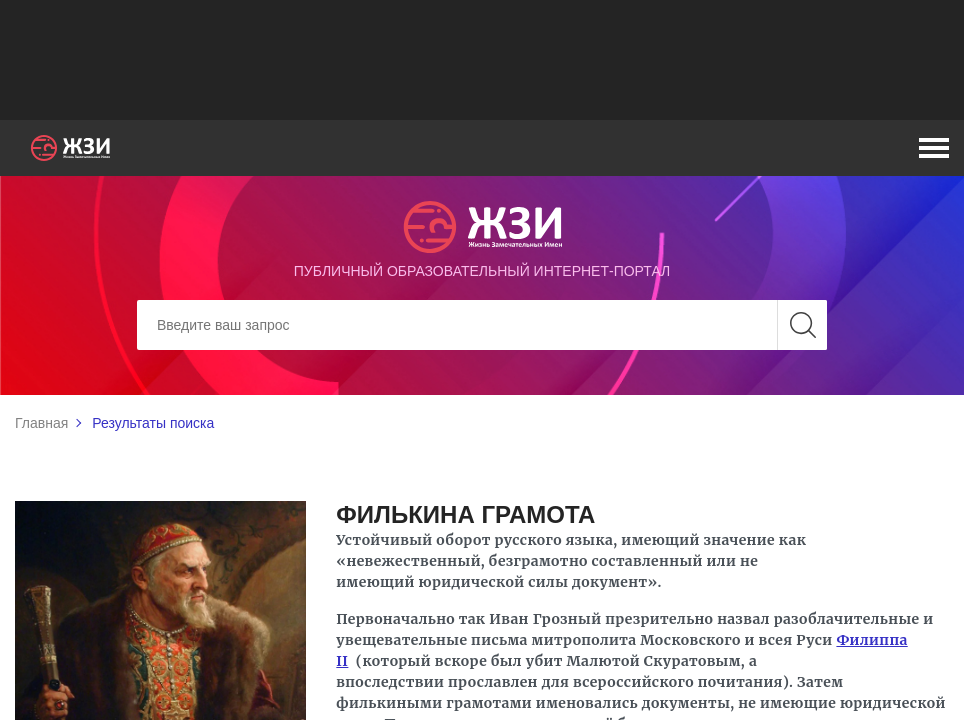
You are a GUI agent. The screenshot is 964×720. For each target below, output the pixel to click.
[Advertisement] (482, 60)
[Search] (482, 325)
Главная (41, 423)
